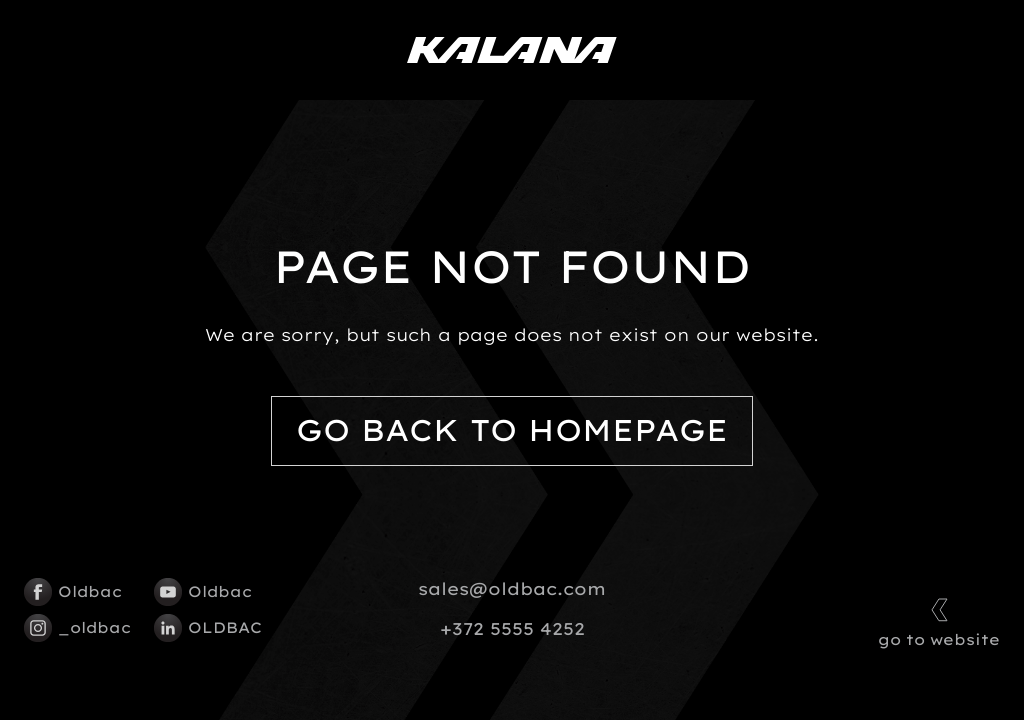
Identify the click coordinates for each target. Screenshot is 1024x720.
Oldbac (73, 592)
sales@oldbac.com (512, 589)
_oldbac (77, 628)
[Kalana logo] (512, 50)
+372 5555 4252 (512, 629)
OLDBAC (208, 628)
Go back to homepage (512, 430)
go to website (939, 620)
